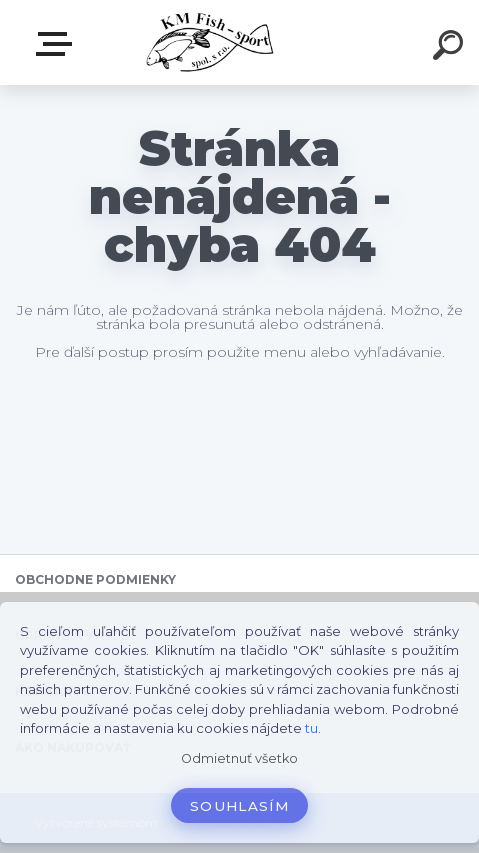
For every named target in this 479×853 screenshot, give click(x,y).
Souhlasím (239, 806)
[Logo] (209, 42)
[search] (451, 48)
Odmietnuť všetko (239, 758)
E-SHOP (58, 44)
